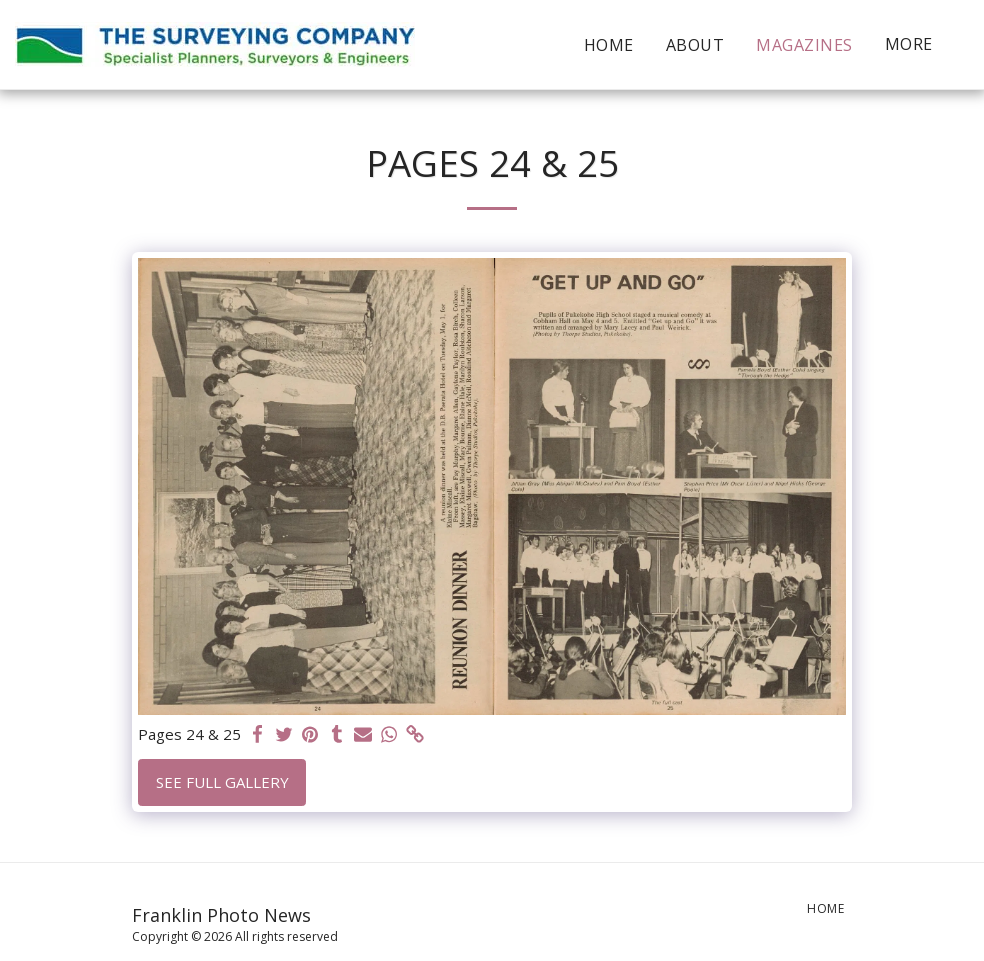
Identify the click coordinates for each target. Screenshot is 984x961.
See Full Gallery (222, 782)
